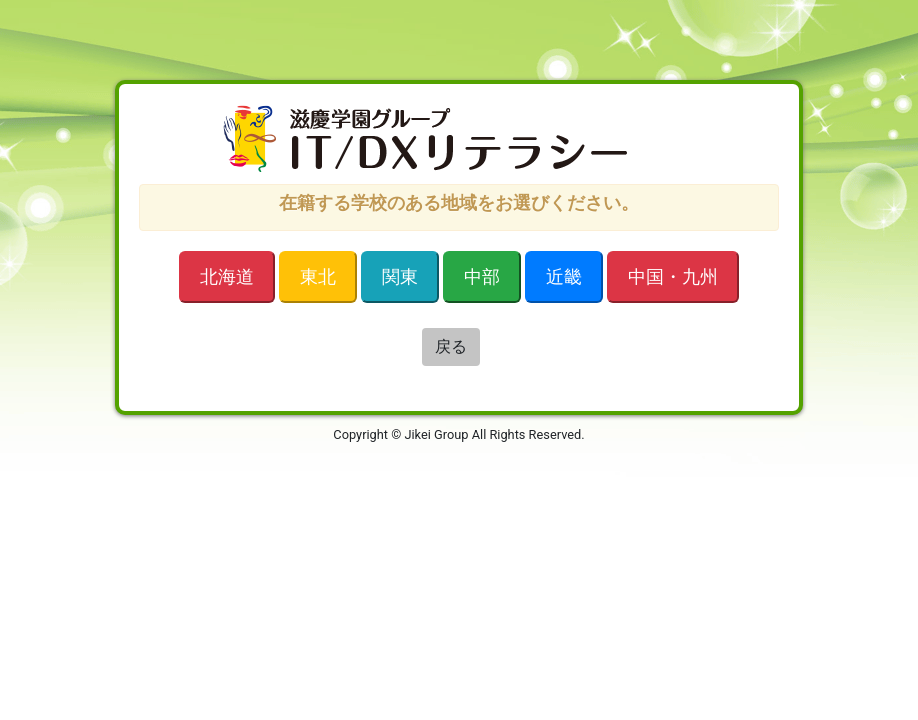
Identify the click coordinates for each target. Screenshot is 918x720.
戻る (451, 346)
